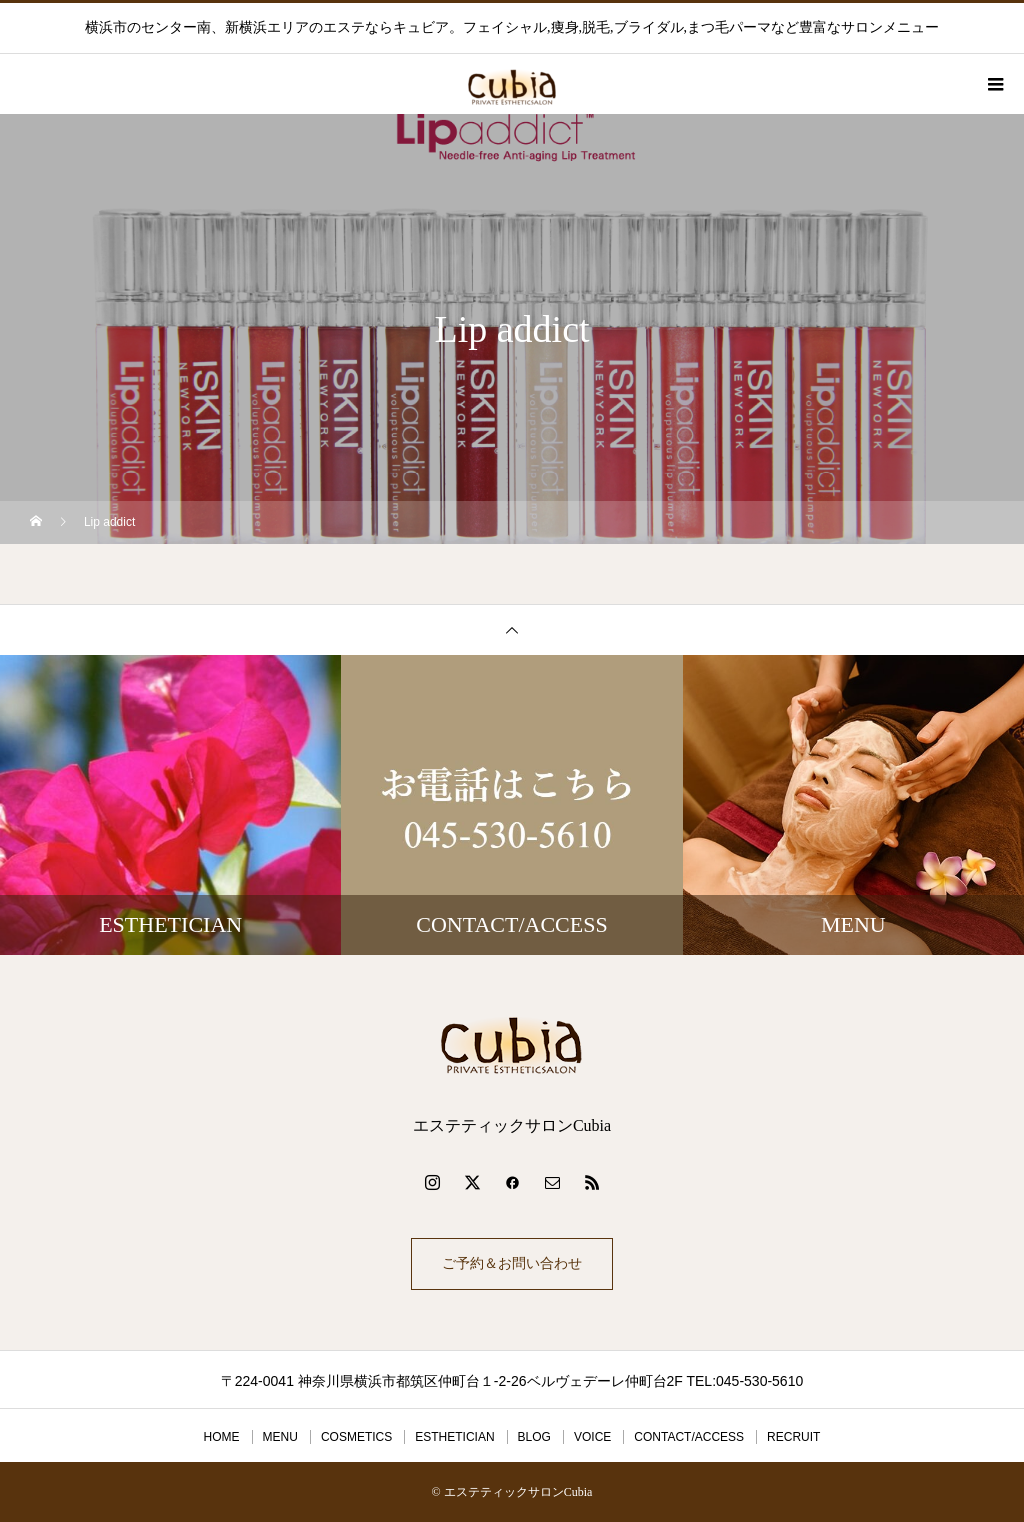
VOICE (592, 1437)
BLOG (534, 1437)
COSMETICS (356, 1437)
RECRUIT (793, 1437)
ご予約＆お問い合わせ (512, 1263)
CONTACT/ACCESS (689, 1437)
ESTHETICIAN (454, 1437)
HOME (222, 1437)
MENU (280, 1437)
